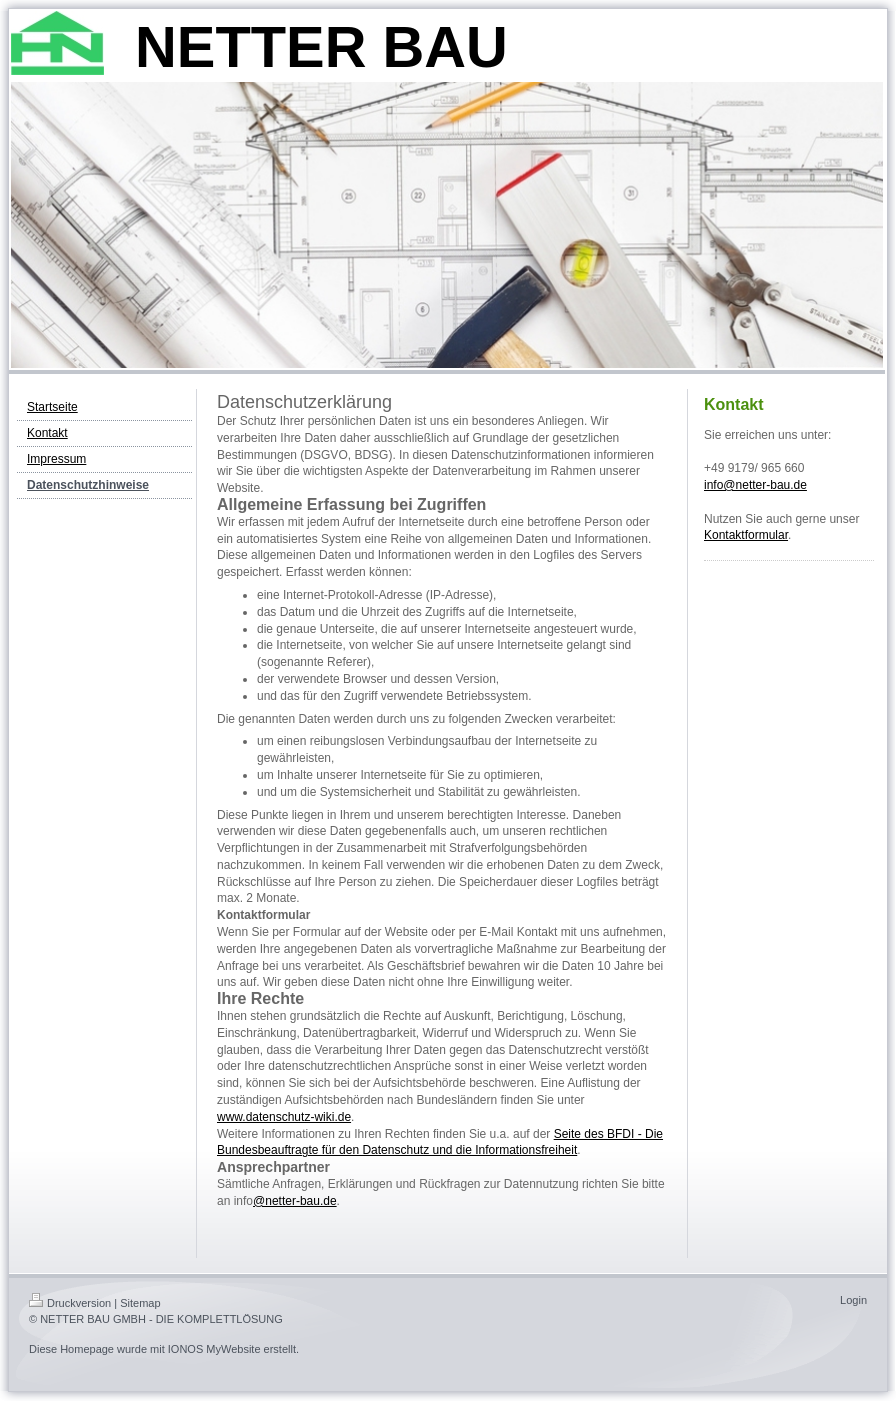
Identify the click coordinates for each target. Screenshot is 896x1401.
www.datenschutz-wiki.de (284, 1117)
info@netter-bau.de (755, 485)
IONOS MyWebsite (214, 1349)
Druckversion (70, 1303)
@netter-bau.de (295, 1201)
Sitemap (140, 1303)
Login (853, 1300)
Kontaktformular (746, 535)
